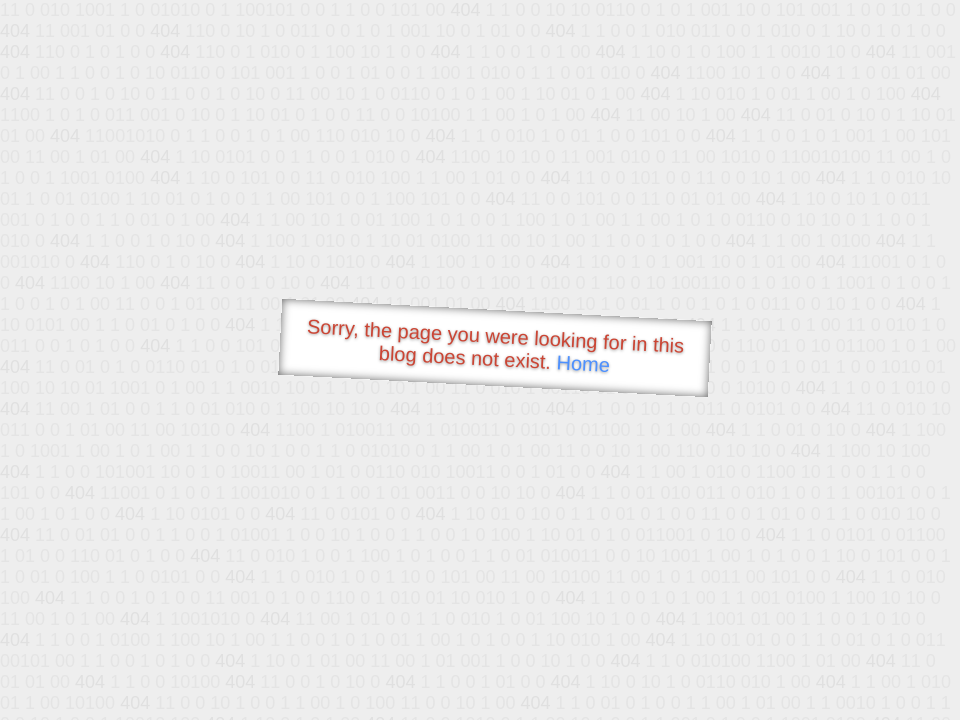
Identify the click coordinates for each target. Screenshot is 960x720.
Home (583, 363)
